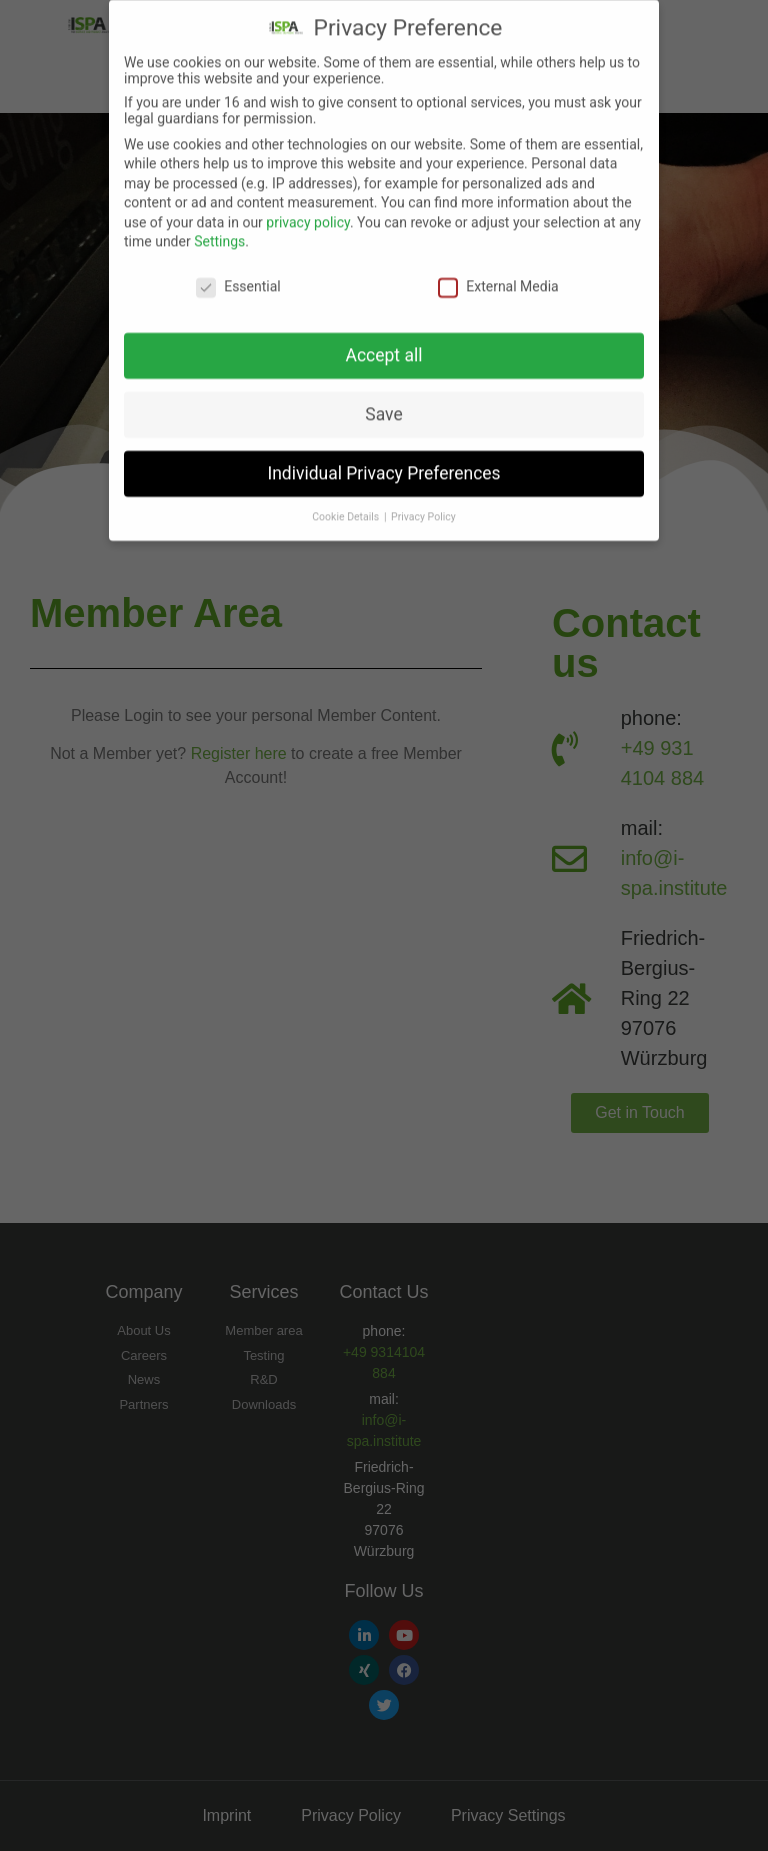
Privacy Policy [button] (423, 487)
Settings (219, 213)
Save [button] (383, 386)
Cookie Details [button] (347, 487)
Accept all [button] (384, 327)
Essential (238, 258)
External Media (498, 258)
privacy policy (308, 194)
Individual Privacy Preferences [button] (383, 445)
